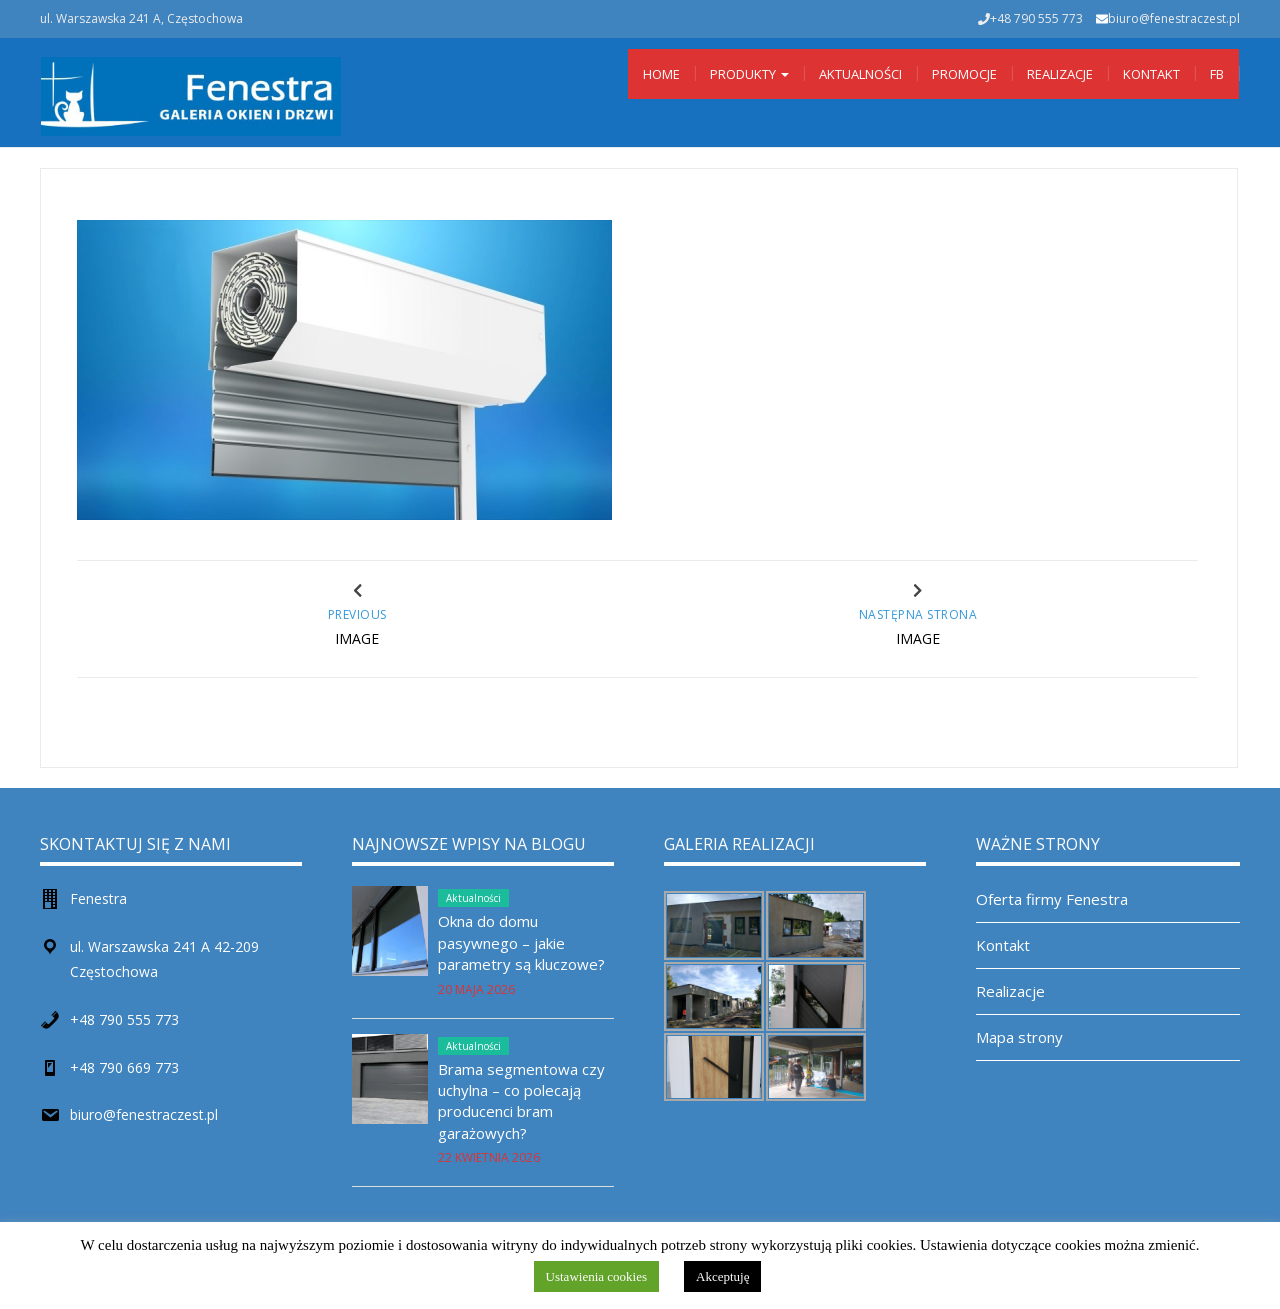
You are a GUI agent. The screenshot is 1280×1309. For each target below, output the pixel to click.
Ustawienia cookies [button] (596, 1276)
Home (661, 74)
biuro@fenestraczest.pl (1174, 18)
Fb (1217, 74)
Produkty (749, 74)
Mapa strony (1019, 1037)
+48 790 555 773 (124, 1019)
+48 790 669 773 (124, 1067)
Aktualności (860, 74)
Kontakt (1151, 74)
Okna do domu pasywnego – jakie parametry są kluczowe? (521, 942)
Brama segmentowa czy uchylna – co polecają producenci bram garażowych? (521, 1101)
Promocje (964, 74)
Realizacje (1060, 74)
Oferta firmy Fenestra (1052, 899)
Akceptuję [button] (722, 1276)
